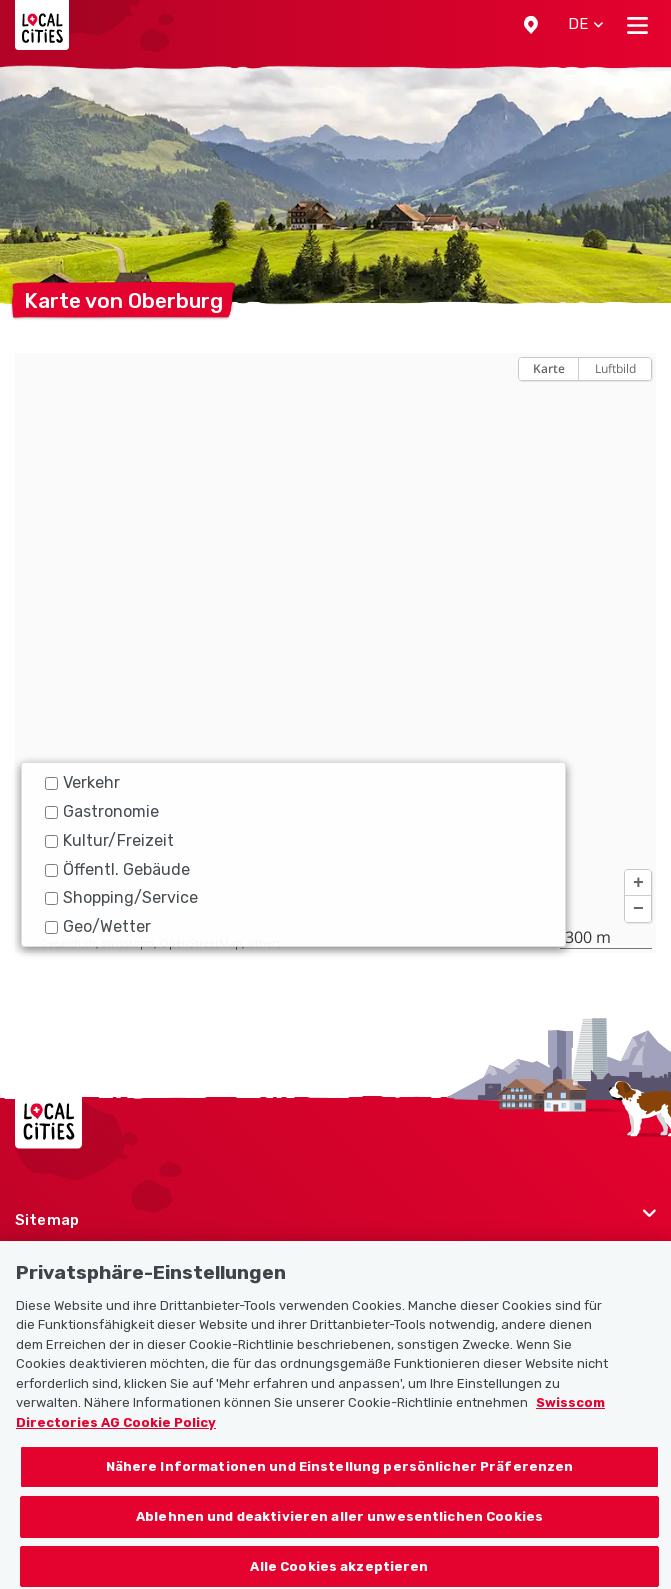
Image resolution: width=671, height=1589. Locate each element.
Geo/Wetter (98, 926)
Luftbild (615, 368)
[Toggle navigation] (637, 25)
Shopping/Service (121, 897)
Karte (549, 368)
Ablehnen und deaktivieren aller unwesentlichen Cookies (339, 1524)
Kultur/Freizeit (109, 840)
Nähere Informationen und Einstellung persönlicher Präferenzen (340, 1474)
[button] (531, 25)
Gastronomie (102, 811)
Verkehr (82, 782)
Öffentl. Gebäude (117, 869)
